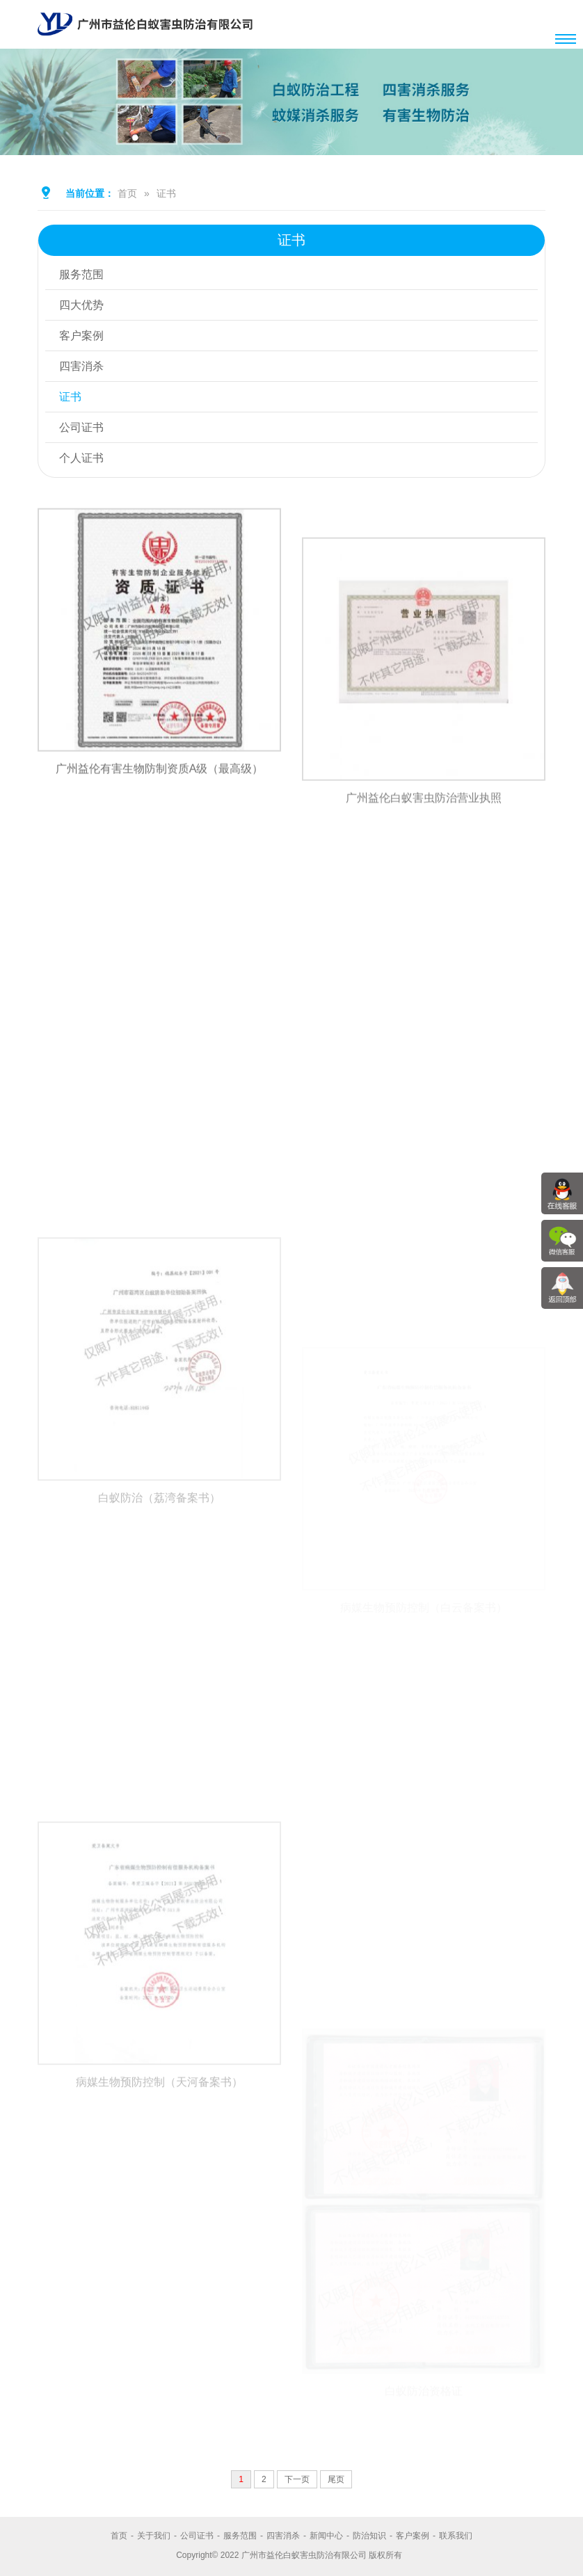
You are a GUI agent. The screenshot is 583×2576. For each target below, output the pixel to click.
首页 (127, 193)
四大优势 (81, 305)
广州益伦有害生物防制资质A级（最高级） (160, 797)
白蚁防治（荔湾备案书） (159, 1607)
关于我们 (153, 2536)
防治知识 (369, 2536)
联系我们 (455, 2536)
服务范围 (81, 274)
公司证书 (81, 427)
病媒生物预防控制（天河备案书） (159, 2192)
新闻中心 (326, 2536)
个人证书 (81, 458)
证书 (166, 193)
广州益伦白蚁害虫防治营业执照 (424, 861)
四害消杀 (81, 366)
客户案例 (81, 335)
